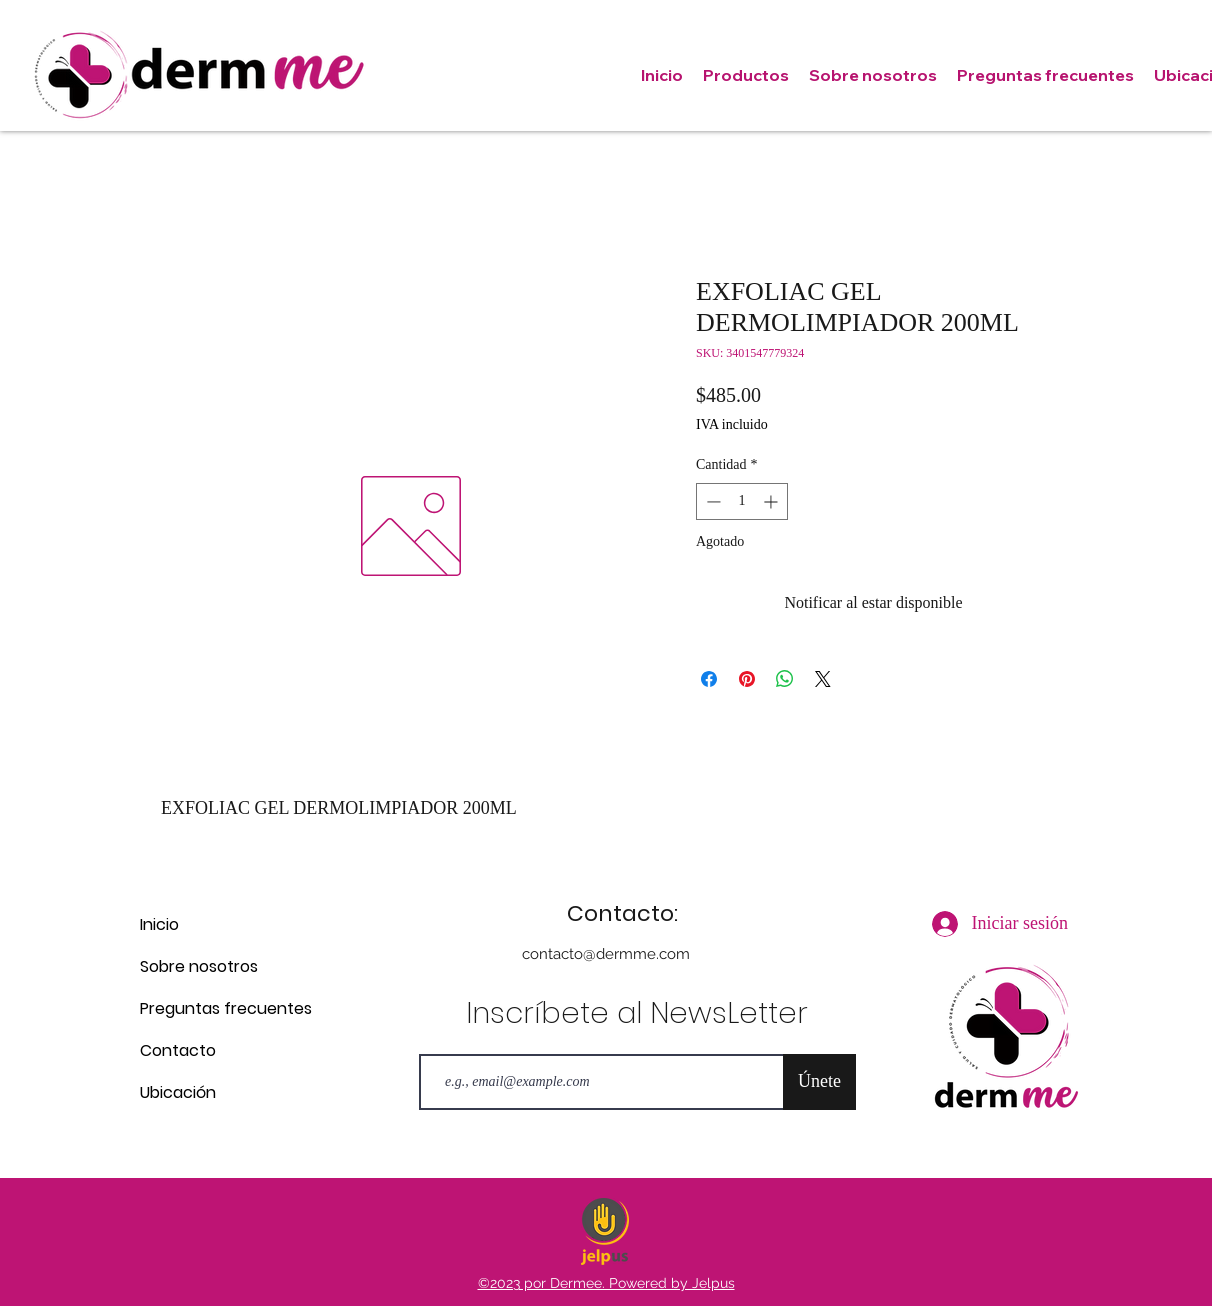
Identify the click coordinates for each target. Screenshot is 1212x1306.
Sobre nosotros (199, 966)
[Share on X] (823, 679)
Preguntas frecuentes (210, 1008)
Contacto (178, 1050)
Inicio (159, 924)
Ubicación (178, 1092)
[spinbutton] (742, 501)
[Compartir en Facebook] (709, 679)
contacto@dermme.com (606, 954)
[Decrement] (711, 501)
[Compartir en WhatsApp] (785, 679)
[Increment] (772, 501)
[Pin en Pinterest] (747, 679)
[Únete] (819, 1082)
